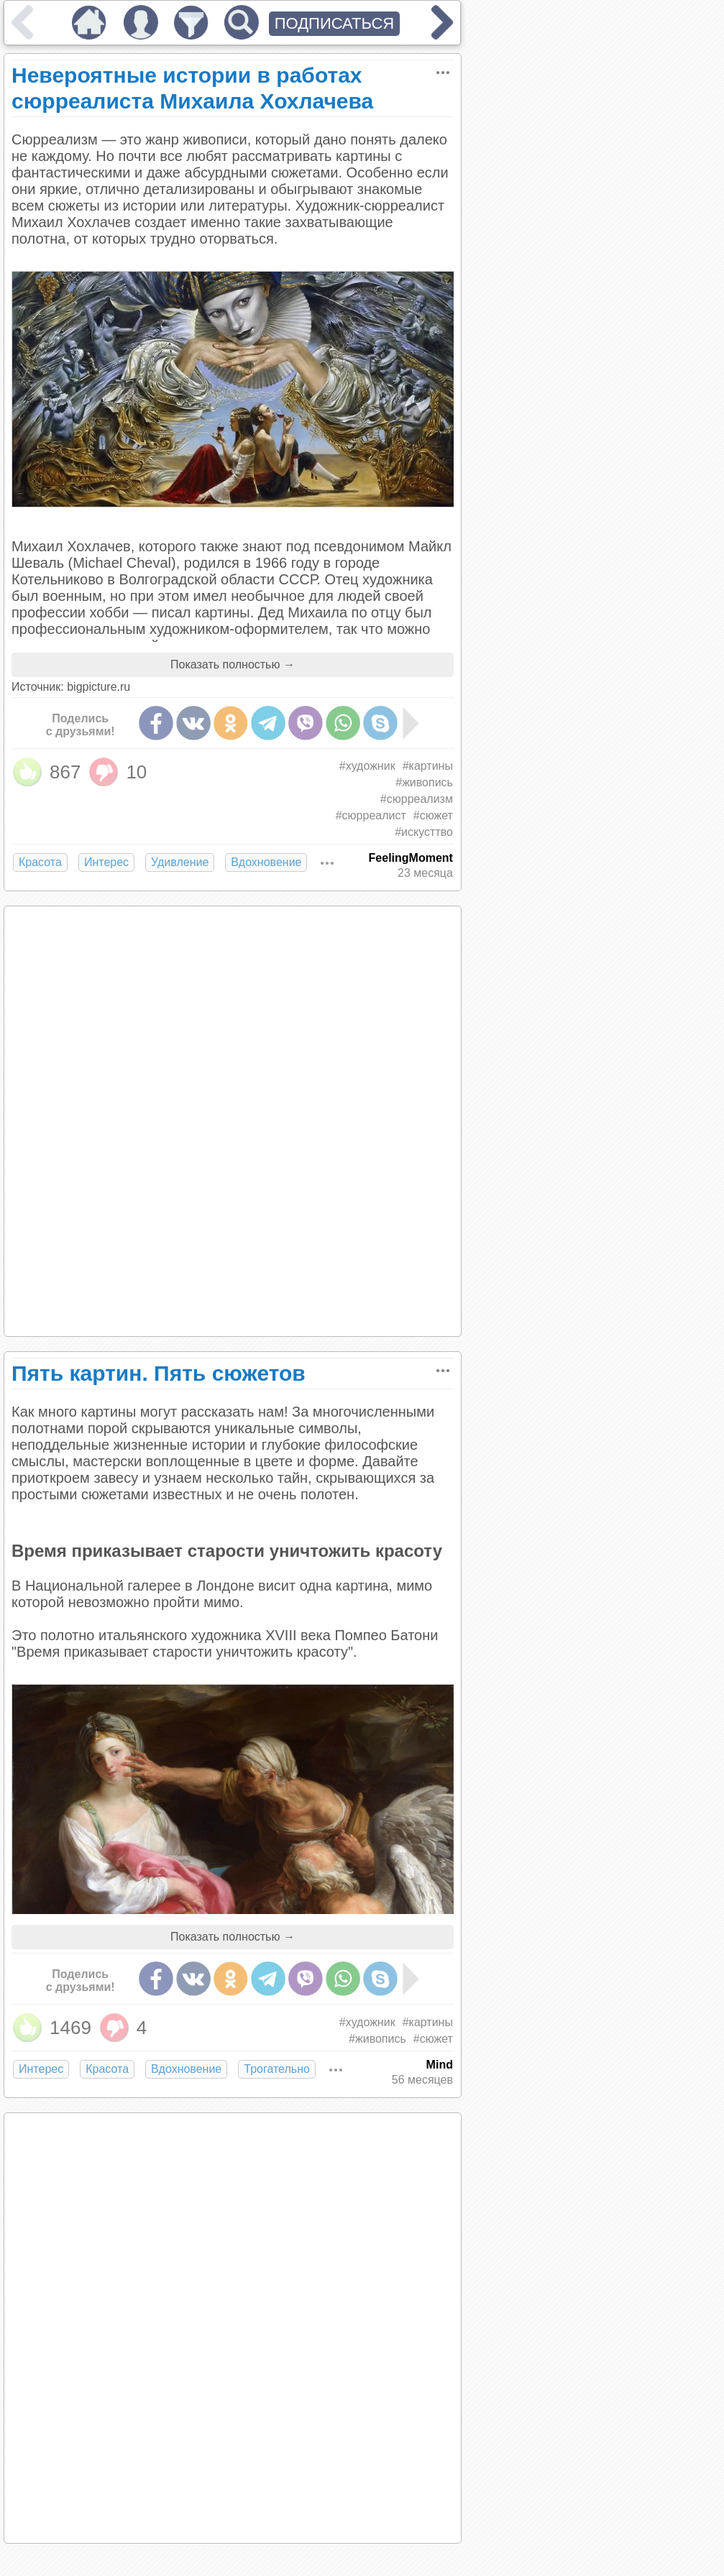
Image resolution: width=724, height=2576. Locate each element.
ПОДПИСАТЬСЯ (335, 23)
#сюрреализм (416, 799)
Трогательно (277, 2069)
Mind (439, 2064)
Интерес (106, 862)
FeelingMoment (411, 858)
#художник (367, 766)
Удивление (180, 862)
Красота (40, 862)
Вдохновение (266, 862)
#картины (428, 766)
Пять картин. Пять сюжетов (159, 1373)
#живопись (424, 782)
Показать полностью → (232, 664)
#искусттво (424, 832)
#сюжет (433, 815)
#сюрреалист (371, 815)
